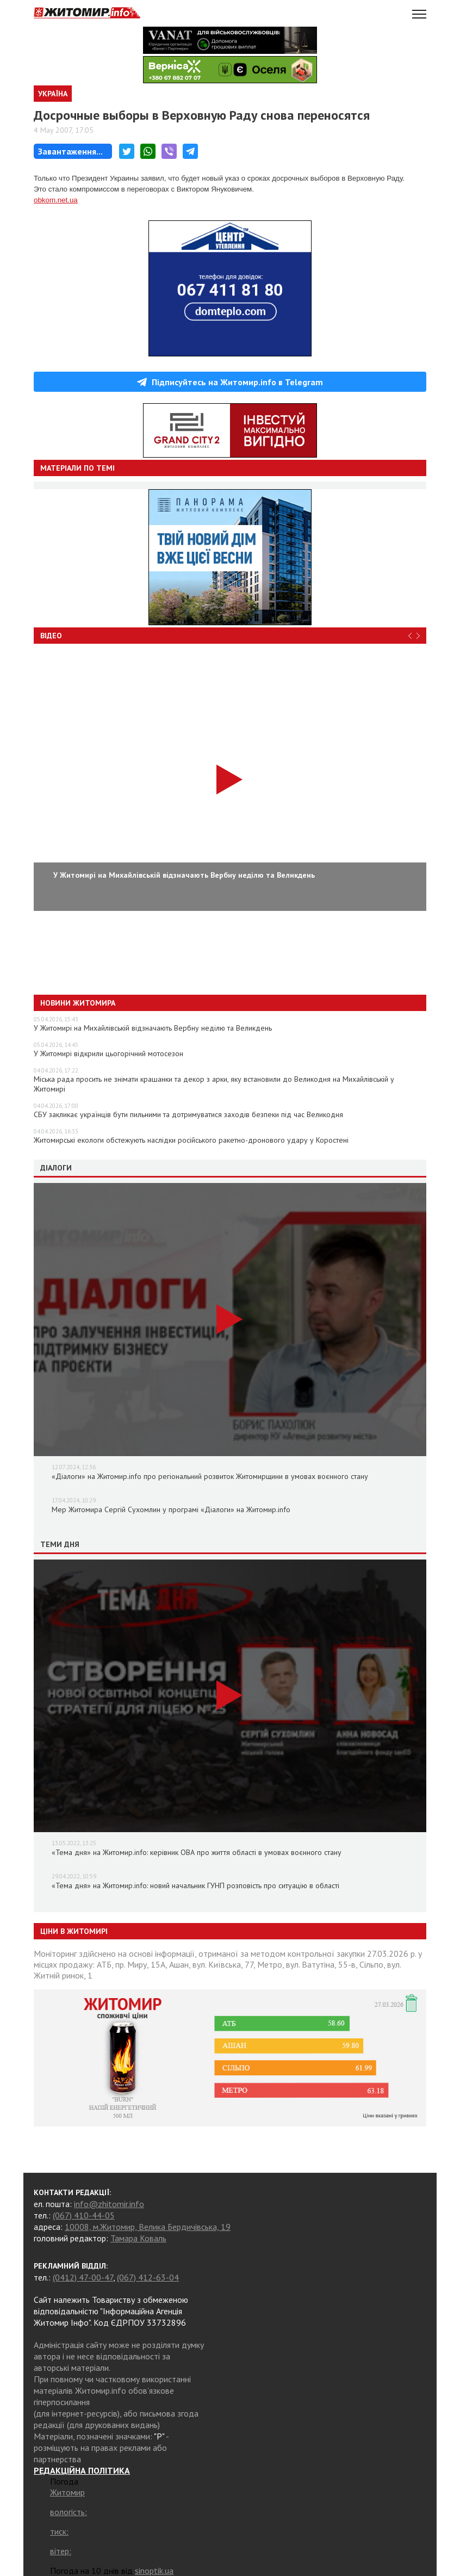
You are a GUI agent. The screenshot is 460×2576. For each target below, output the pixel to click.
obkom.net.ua (56, 200)
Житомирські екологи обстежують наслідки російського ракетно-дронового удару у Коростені (191, 1140)
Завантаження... (70, 151)
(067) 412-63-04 (148, 2277)
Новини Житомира (77, 1003)
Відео (51, 635)
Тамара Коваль (138, 2238)
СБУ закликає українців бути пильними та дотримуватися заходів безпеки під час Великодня (188, 1114)
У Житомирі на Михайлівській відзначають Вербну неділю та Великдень (153, 1028)
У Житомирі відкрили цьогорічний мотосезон (108, 1053)
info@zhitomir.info (109, 2203)
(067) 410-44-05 (84, 2215)
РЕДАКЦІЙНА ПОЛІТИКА (82, 2470)
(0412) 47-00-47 (83, 2277)
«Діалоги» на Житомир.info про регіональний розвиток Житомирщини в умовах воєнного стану (210, 1476)
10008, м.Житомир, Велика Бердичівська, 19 (148, 2226)
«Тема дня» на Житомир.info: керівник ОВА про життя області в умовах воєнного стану (196, 1852)
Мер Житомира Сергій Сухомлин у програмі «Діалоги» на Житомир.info (171, 1509)
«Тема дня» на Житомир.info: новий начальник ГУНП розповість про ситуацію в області (195, 1885)
